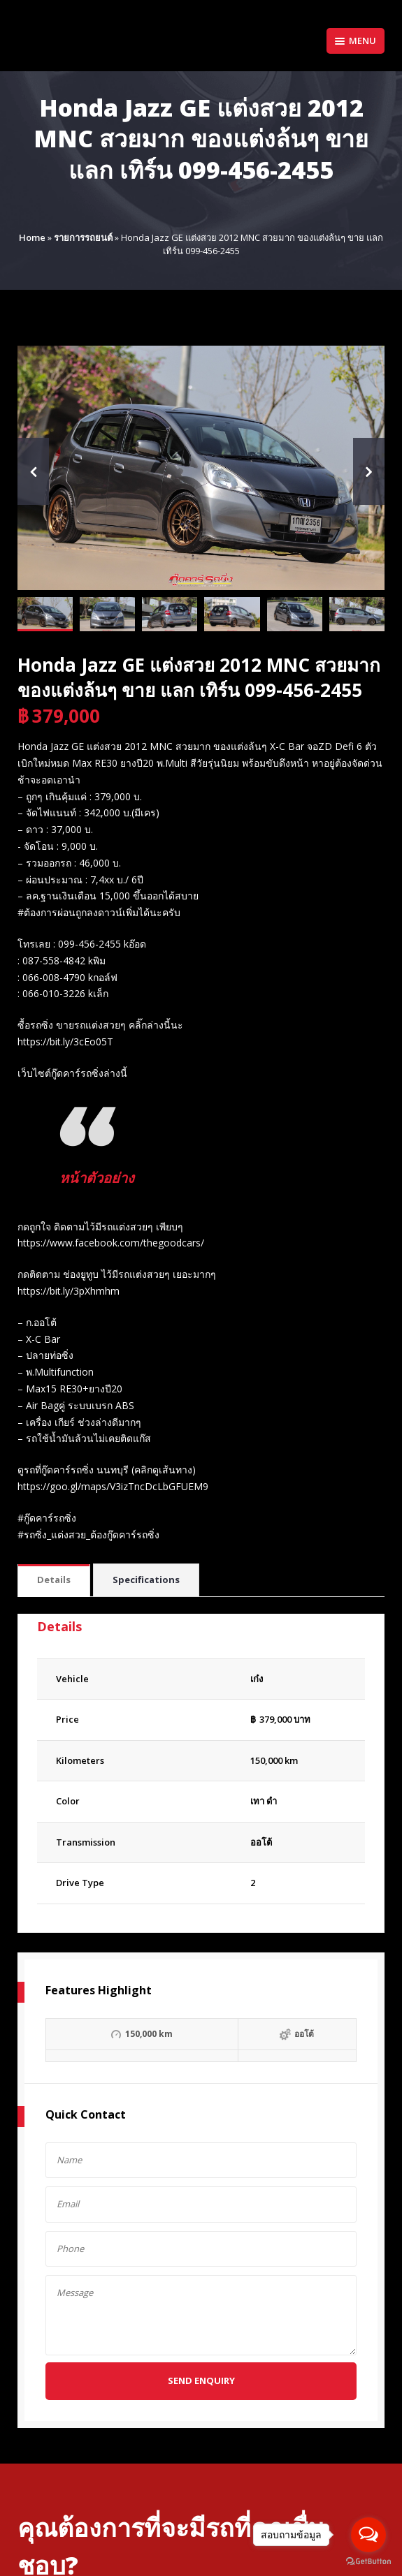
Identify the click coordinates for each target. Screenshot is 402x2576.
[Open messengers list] (368, 2534)
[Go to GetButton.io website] (368, 2561)
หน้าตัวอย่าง (96, 1177)
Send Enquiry (201, 2380)
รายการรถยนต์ (83, 237)
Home (32, 237)
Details (54, 1579)
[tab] (53, 1580)
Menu (355, 40)
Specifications (146, 1579)
